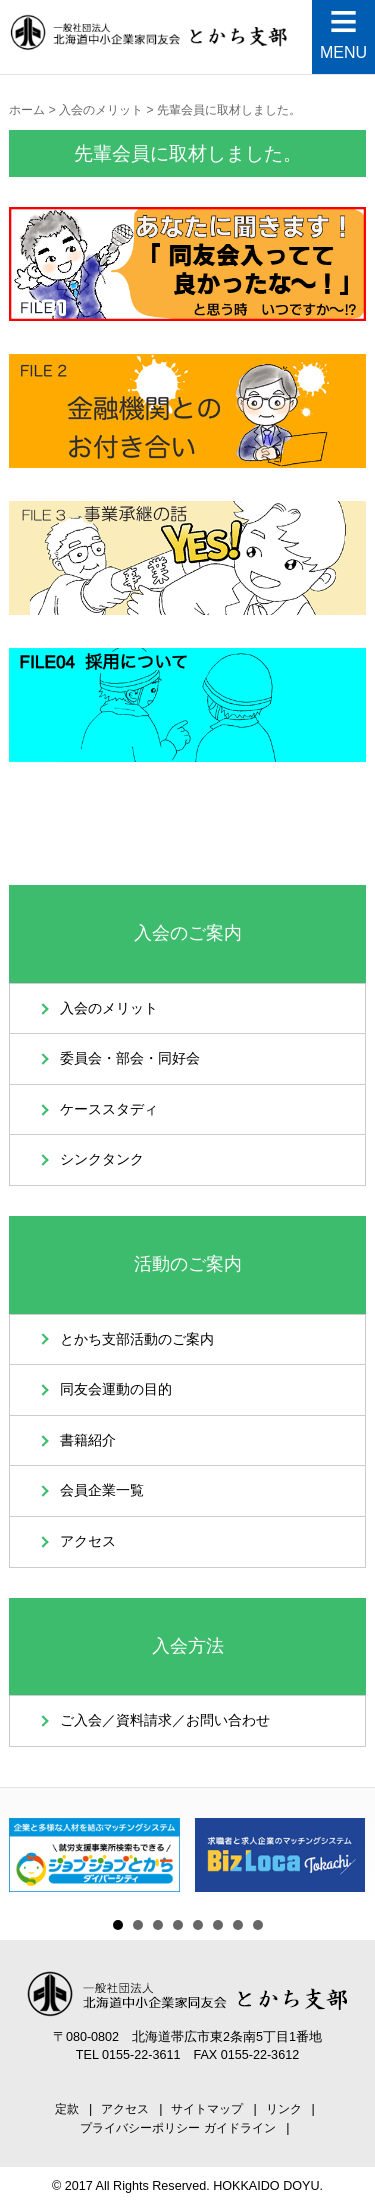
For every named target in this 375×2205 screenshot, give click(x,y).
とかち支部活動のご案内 (137, 1339)
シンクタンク (102, 1159)
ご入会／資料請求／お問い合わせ (165, 1720)
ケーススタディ (109, 1109)
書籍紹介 (88, 1440)
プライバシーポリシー (140, 2128)
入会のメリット (109, 1008)
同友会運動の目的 (116, 1389)
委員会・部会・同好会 (130, 1058)
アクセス (88, 1541)
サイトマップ (207, 2109)
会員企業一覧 (102, 1490)
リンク (284, 2109)
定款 (67, 2109)
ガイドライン (240, 2128)
